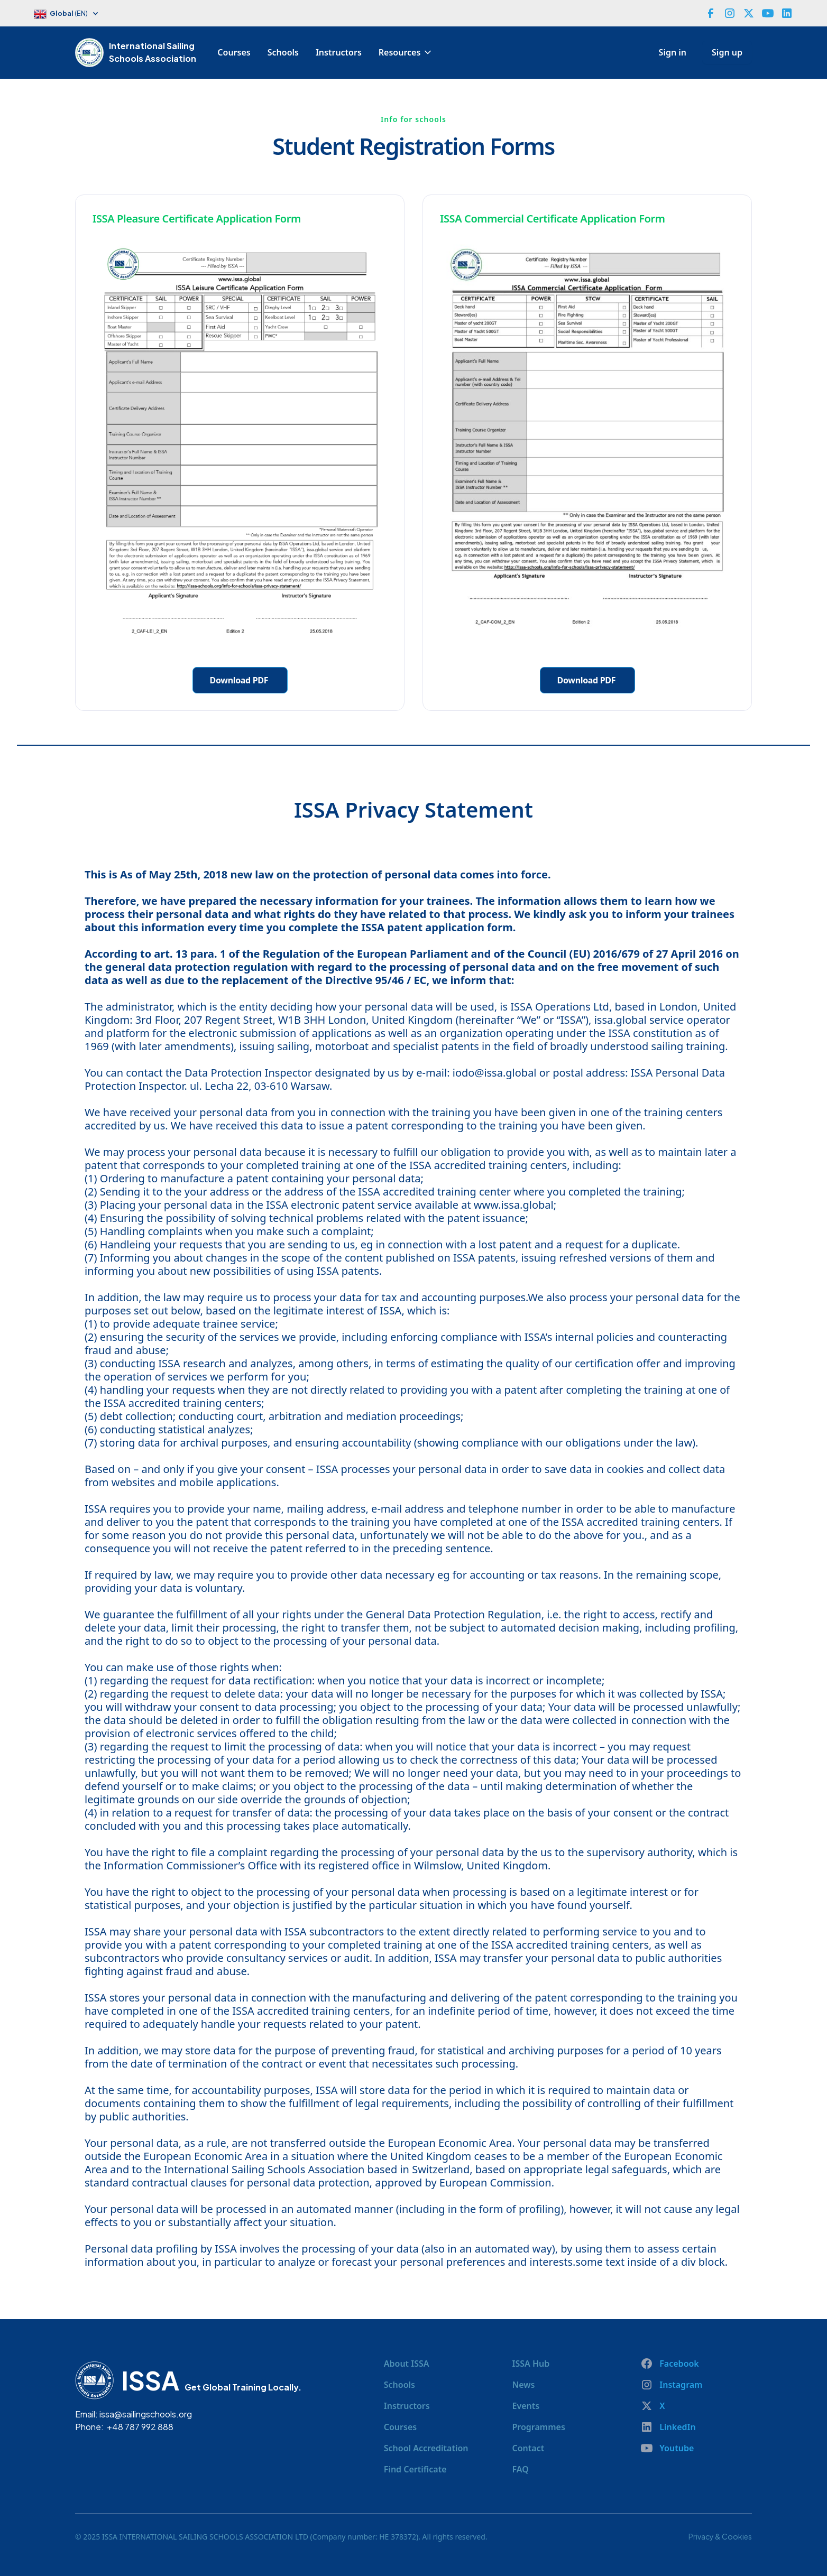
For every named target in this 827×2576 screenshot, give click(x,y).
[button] (71, 14)
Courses (233, 52)
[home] (92, 52)
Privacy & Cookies (720, 2536)
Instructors (339, 52)
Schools (283, 52)
